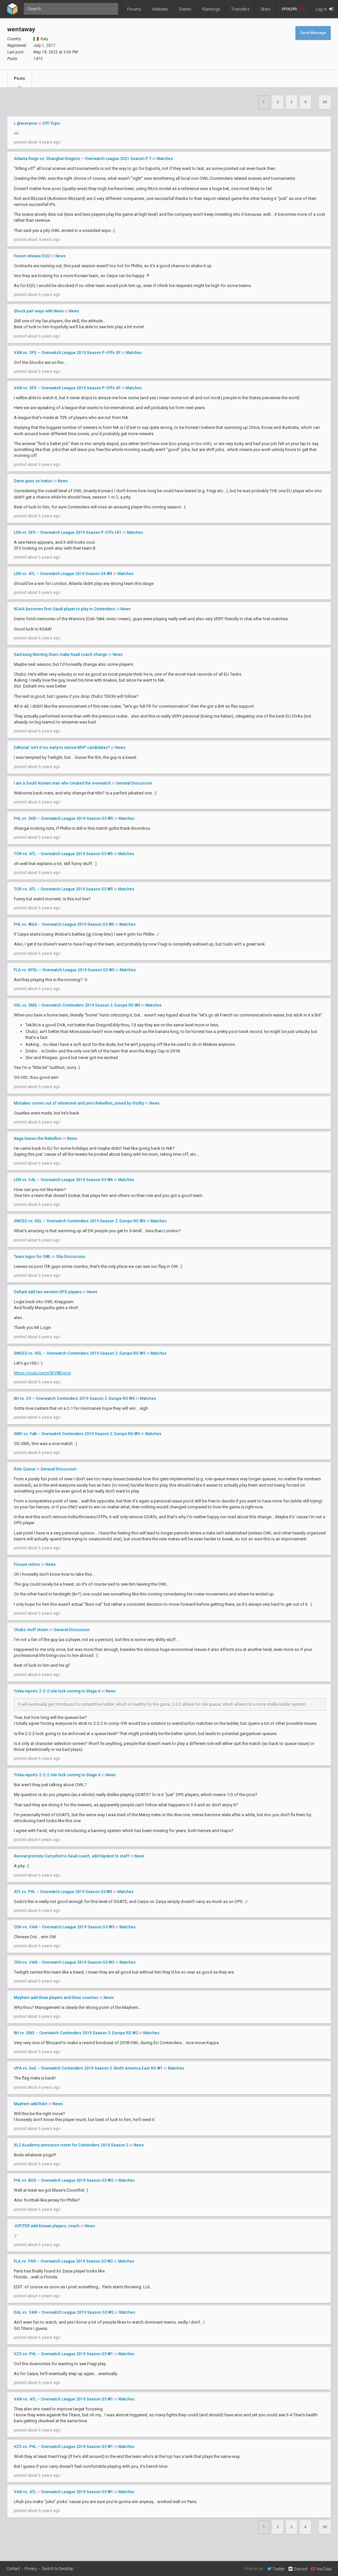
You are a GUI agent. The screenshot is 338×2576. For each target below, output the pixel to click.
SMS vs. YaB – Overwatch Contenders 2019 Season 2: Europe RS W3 (77, 1434)
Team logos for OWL (32, 1256)
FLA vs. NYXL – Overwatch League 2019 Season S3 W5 (64, 970)
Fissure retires (27, 1564)
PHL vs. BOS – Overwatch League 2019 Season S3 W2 (63, 2180)
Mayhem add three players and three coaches (56, 1997)
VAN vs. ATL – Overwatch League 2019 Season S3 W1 (63, 2399)
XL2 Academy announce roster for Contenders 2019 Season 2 (71, 2145)
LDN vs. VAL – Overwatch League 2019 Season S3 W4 (63, 1179)
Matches (160, 9)
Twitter (276, 2568)
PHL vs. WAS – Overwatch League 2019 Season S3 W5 (64, 924)
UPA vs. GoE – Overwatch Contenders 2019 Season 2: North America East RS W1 (88, 2068)
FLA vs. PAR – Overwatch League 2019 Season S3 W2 (63, 2261)
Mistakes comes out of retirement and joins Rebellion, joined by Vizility (79, 1103)
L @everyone (25, 123)
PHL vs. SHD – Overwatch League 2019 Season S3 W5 (63, 818)
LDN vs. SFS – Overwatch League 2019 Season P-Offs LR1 (68, 532)
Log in (324, 9)
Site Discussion (70, 1256)
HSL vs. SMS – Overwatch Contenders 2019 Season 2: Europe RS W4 (77, 1005)
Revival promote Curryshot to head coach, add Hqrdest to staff (71, 1856)
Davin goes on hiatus (33, 481)
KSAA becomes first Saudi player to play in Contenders (64, 609)
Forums (134, 9)
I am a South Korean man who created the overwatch (63, 783)
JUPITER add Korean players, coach (47, 2226)
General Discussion (134, 783)
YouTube (321, 2568)
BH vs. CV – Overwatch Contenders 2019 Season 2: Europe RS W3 (74, 1398)
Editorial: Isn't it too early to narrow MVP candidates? (62, 747)
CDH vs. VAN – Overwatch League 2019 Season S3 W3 (64, 1927)
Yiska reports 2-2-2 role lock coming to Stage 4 (57, 1691)
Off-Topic (51, 123)
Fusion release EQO (32, 256)
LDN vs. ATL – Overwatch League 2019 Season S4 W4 (63, 573)
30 (325, 102)
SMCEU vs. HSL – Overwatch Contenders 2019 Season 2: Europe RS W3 (79, 1221)
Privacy (31, 2569)
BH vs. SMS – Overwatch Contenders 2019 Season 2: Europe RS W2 (76, 2033)
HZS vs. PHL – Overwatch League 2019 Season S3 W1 (63, 2354)
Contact (13, 2569)
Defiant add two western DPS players (48, 1292)
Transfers (240, 9)
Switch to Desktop (57, 2569)
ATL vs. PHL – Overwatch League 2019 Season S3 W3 (63, 1891)
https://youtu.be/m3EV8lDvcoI (42, 1372)
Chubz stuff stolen (31, 1629)
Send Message (313, 33)
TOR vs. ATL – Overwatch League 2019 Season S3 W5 (63, 854)
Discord (297, 2569)
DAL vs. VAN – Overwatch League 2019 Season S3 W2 (64, 2312)
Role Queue (24, 1469)
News (60, 256)
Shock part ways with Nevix (39, 311)
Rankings (211, 9)
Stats (265, 9)
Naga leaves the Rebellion (38, 1138)
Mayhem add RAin (31, 2104)
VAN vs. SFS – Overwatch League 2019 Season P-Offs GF (67, 352)
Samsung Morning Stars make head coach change (60, 654)
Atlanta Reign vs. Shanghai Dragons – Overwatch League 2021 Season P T (83, 158)
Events (185, 9)
